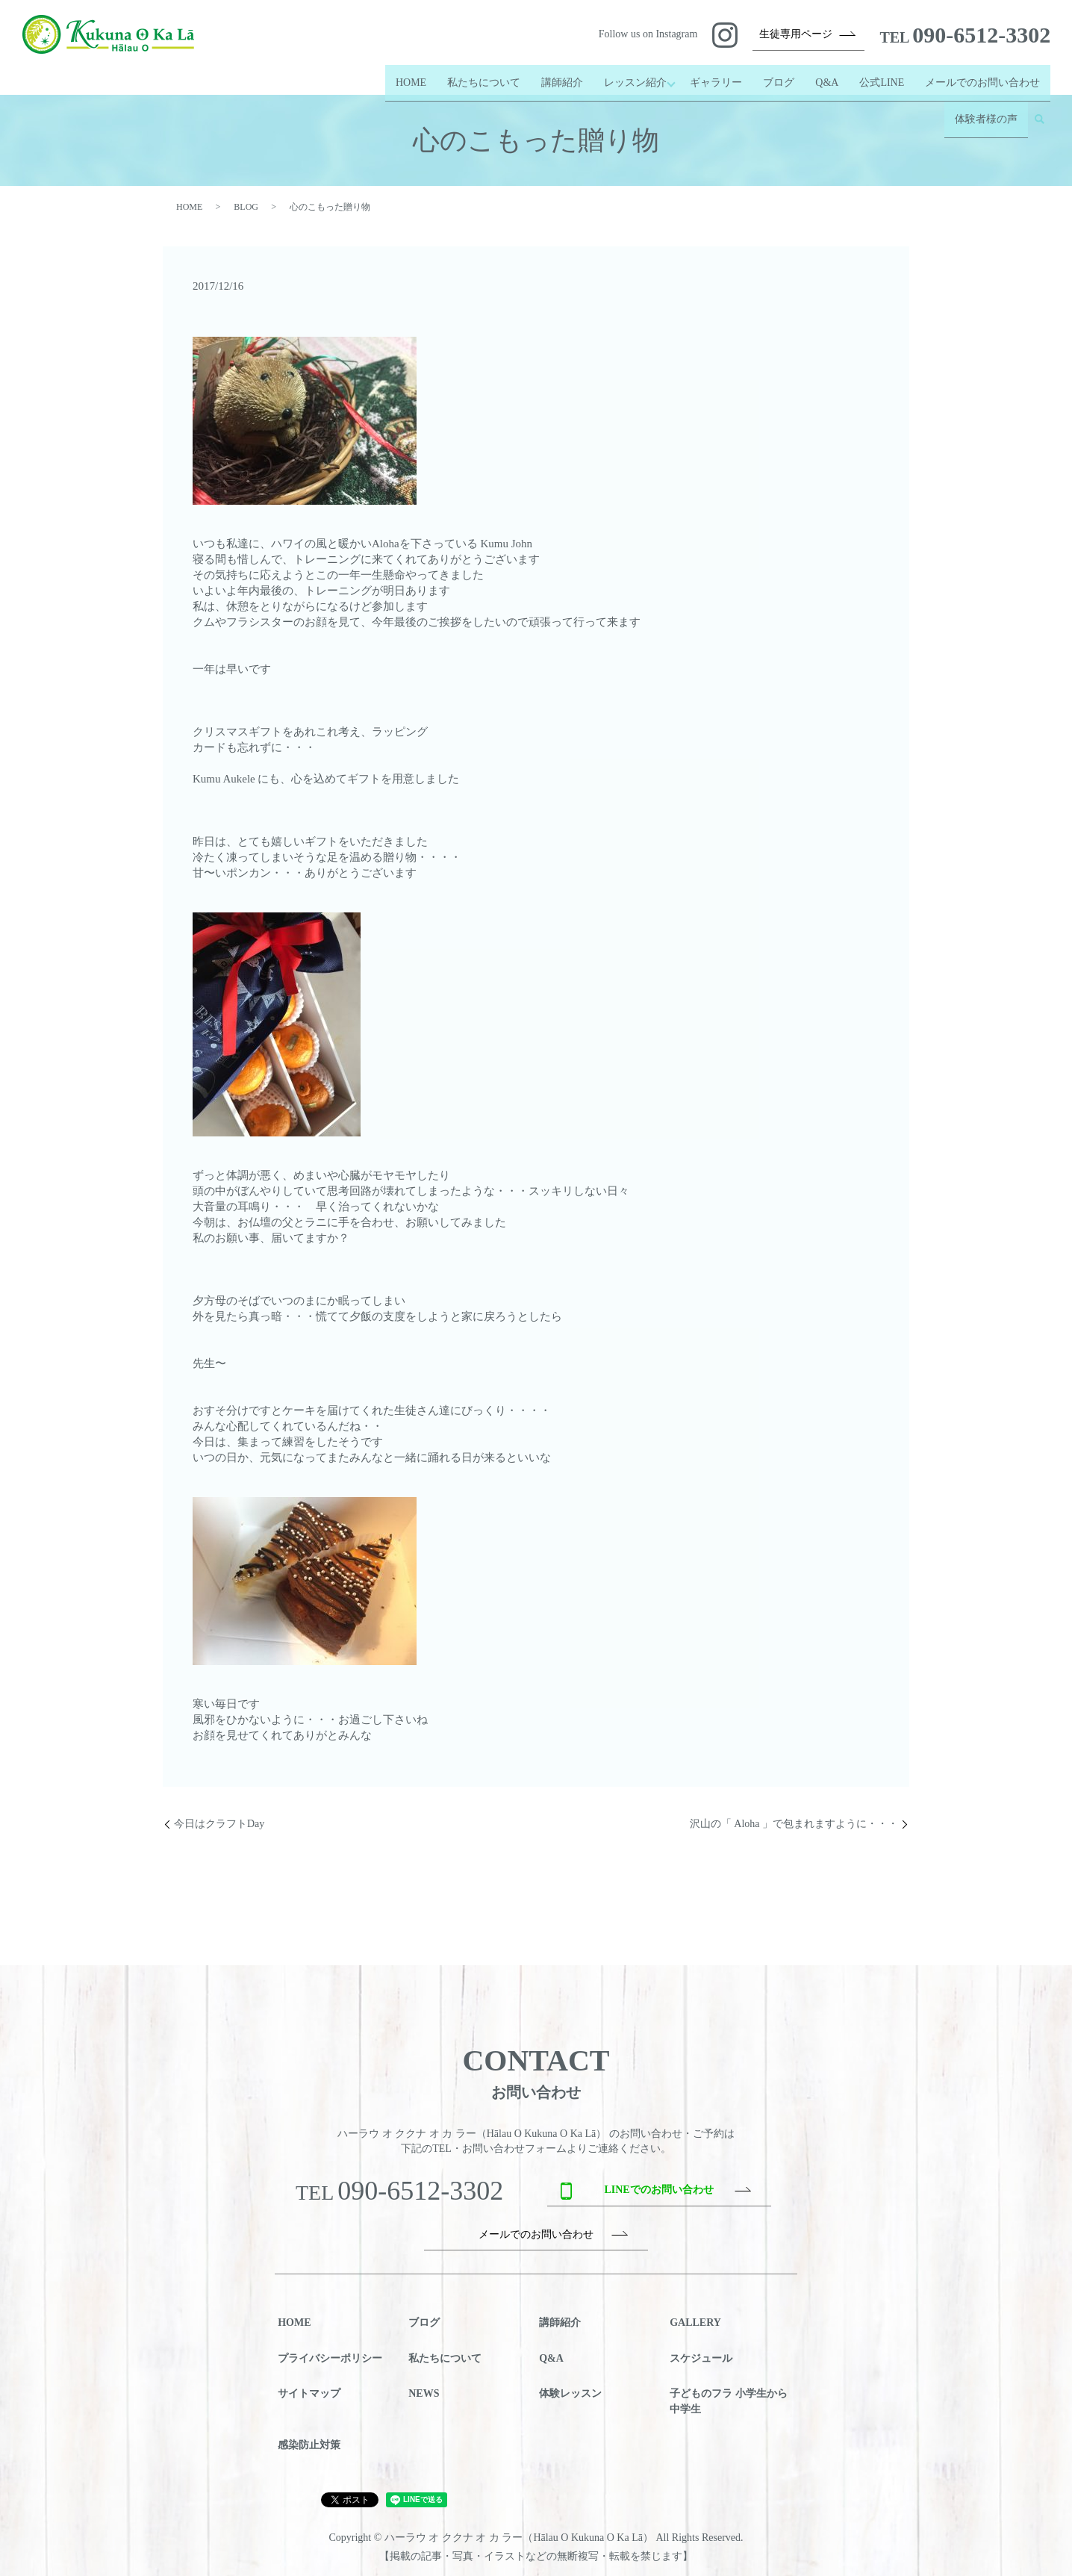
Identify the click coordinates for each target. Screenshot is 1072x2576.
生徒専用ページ (795, 34)
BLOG (246, 207)
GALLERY (695, 2322)
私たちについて (475, 75)
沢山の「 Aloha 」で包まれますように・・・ (794, 1823)
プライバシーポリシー (330, 2358)
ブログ (778, 75)
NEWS (423, 2393)
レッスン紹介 (627, 75)
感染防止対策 (309, 2445)
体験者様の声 (986, 99)
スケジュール (701, 2358)
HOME (402, 75)
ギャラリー (716, 75)
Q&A (826, 75)
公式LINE (881, 75)
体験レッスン (570, 2393)
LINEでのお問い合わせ (658, 2189)
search (1039, 100)
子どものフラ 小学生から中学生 (729, 2401)
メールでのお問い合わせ (982, 75)
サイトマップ (309, 2393)
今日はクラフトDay (219, 1823)
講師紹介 (554, 75)
